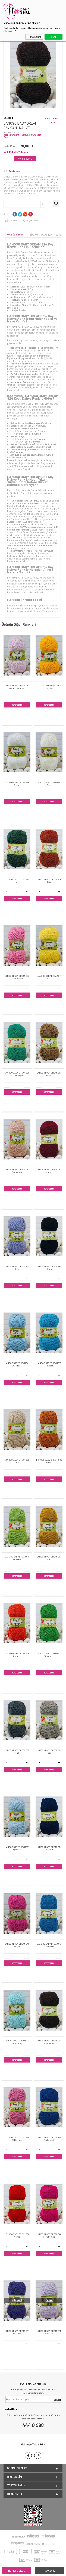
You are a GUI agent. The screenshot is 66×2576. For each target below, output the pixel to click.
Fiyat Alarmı (32, 220)
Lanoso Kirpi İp (31, 605)
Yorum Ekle (54, 120)
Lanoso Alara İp (15, 605)
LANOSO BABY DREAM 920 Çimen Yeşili (16, 1074)
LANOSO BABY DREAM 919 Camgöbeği (17, 2041)
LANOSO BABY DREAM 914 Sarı (49, 977)
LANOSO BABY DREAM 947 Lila (17, 1267)
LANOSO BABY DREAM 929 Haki (16, 880)
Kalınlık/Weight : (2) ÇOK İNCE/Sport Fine (22, 136)
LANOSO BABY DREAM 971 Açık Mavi (17, 1848)
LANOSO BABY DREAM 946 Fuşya (17, 1945)
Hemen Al (49, 2570)
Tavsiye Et (14, 220)
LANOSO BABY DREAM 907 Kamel (49, 1074)
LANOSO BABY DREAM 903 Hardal (49, 1557)
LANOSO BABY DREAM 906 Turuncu (16, 1654)
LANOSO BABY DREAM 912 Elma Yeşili (49, 1654)
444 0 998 (33, 2425)
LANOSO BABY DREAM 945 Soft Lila (49, 2332)
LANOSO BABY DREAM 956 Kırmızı (16, 2235)
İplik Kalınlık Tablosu (16, 151)
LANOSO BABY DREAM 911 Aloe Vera (17, 1557)
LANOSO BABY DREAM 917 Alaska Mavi (49, 1945)
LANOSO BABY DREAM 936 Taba (49, 880)
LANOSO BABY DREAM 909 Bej (49, 1751)
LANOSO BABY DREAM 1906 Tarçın (49, 1461)
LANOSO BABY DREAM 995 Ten (16, 1461)
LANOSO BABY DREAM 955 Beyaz (16, 783)
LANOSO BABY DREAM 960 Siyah (49, 1267)
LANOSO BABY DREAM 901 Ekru (49, 783)
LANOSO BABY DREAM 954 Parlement (49, 2138)
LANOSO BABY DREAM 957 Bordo (49, 1170)
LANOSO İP (15, 600)
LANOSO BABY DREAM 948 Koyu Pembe (49, 2235)
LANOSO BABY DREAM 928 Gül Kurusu (16, 2138)
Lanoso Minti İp (41, 608)
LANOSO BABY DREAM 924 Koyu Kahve (49, 2041)
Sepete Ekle (16, 2570)
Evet (53, 36)
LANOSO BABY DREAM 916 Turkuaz (49, 1364)
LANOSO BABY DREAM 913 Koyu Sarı (49, 686)
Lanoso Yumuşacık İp (45, 611)
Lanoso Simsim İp (24, 611)
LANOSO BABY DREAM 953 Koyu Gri (17, 1751)
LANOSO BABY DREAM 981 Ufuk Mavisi (17, 1364)
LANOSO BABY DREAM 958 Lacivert (49, 1848)
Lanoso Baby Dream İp (21, 608)
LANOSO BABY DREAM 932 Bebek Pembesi (17, 686)
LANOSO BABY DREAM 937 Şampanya (17, 1170)
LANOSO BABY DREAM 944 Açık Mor (17, 2332)
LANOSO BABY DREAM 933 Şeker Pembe (17, 977)
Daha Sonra (34, 36)
